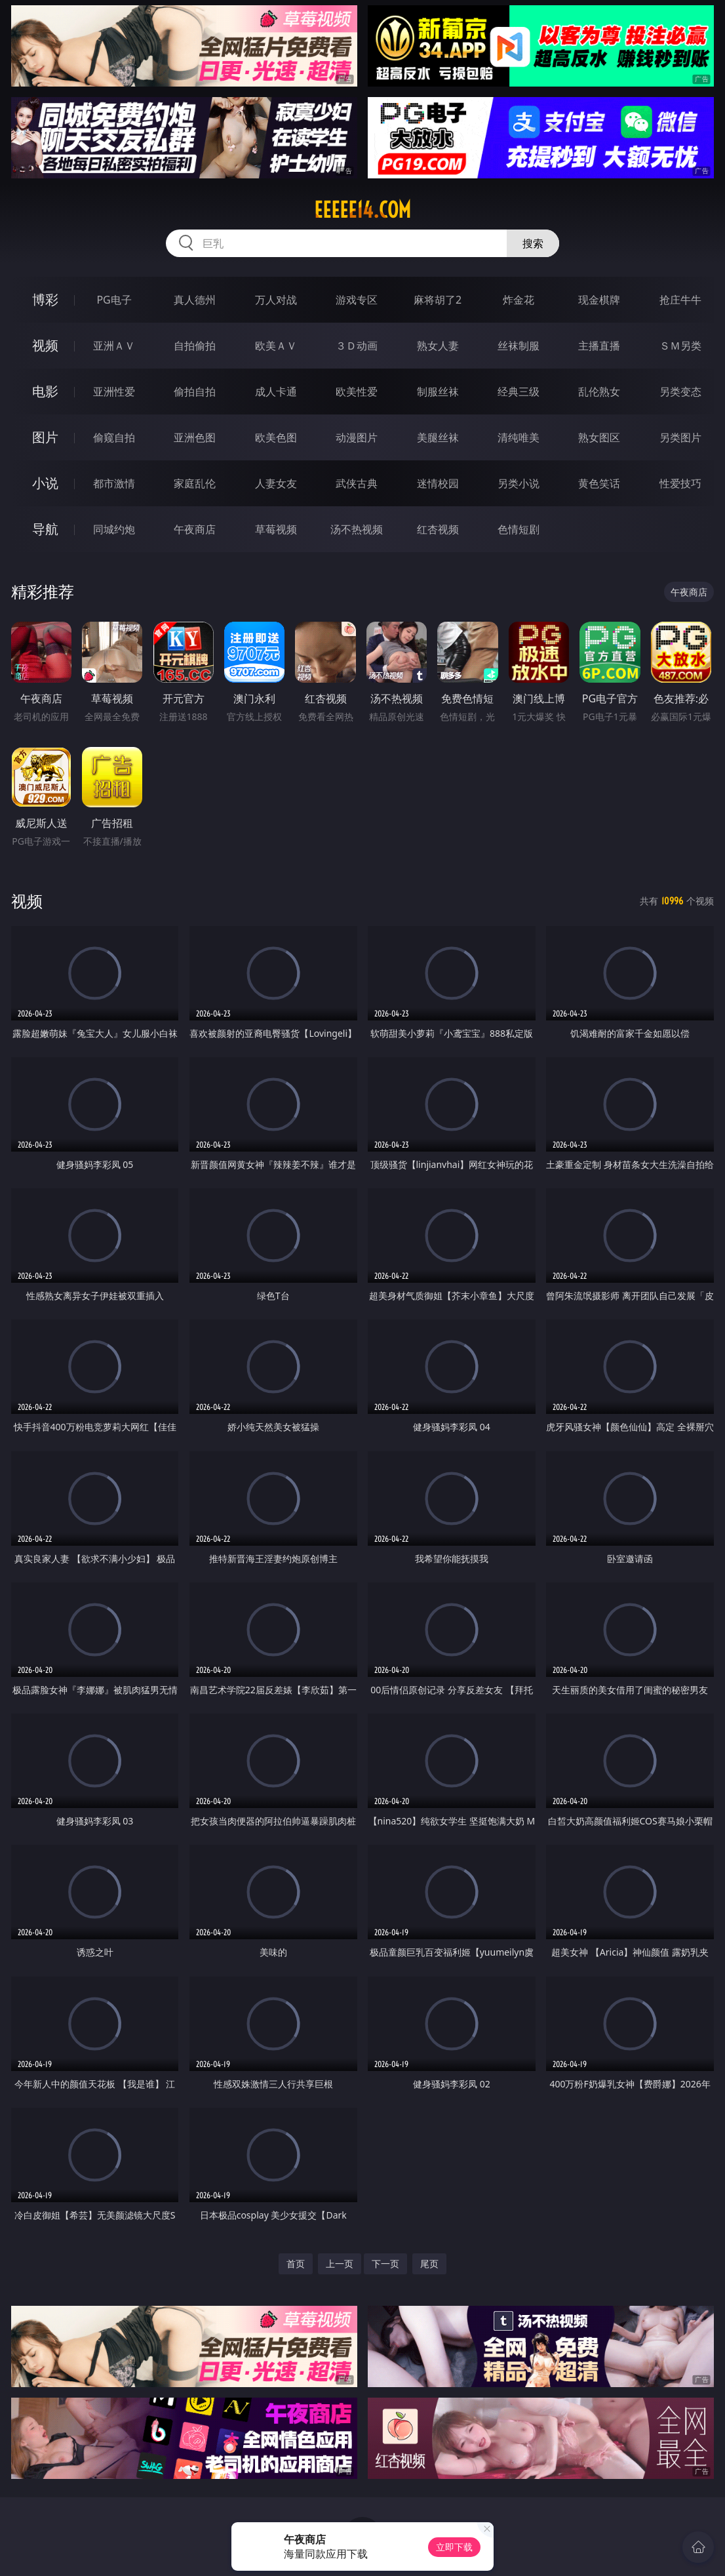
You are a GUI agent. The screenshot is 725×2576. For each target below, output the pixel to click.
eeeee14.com (362, 210)
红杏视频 (438, 529)
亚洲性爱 (114, 391)
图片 (45, 437)
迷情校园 (438, 483)
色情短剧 (518, 529)
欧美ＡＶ (276, 345)
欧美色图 (276, 437)
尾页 (429, 2263)
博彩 (45, 299)
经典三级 (518, 391)
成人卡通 (276, 391)
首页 (295, 2263)
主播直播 (599, 345)
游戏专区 (357, 299)
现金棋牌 (599, 299)
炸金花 (518, 299)
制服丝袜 (438, 391)
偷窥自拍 (114, 437)
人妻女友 (276, 483)
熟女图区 (599, 437)
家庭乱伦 (195, 483)
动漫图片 (357, 437)
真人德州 (195, 299)
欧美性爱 (357, 391)
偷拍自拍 (195, 391)
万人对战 (276, 299)
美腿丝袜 (438, 437)
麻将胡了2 (437, 299)
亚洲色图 (195, 437)
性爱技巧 (680, 483)
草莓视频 (276, 529)
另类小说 (518, 483)
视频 (45, 345)
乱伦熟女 (599, 391)
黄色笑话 (599, 483)
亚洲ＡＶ (114, 345)
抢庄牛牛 (680, 299)
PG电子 (113, 299)
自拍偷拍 (195, 345)
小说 (45, 483)
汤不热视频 (356, 529)
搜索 (532, 243)
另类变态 (680, 391)
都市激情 (114, 483)
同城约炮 (114, 529)
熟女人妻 (438, 345)
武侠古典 (357, 483)
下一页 (385, 2263)
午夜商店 (195, 529)
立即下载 (454, 2547)
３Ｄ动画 (357, 345)
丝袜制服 (518, 345)
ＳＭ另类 (680, 345)
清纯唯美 (518, 437)
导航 (45, 529)
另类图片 (680, 437)
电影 (45, 391)
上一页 (339, 2263)
